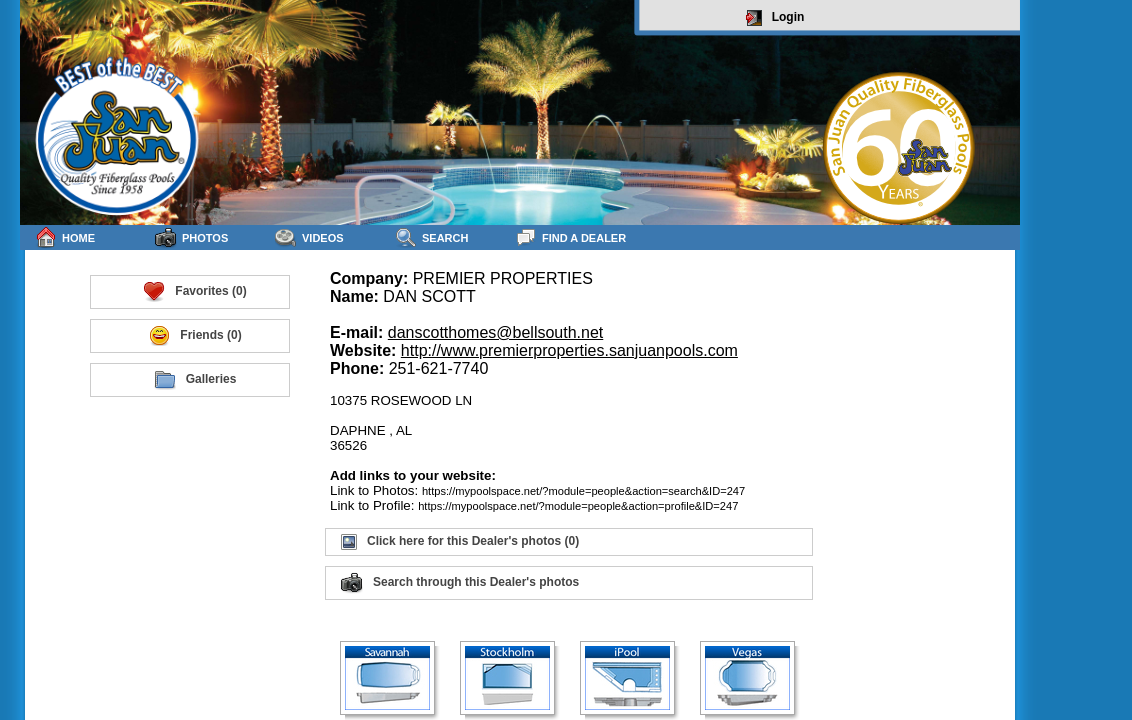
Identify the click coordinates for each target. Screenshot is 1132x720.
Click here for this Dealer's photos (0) (460, 542)
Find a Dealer (570, 237)
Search (431, 237)
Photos (191, 237)
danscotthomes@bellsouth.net (495, 332)
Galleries (195, 380)
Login (775, 18)
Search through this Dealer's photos (460, 583)
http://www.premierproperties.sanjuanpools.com (569, 350)
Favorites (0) (194, 292)
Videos (309, 237)
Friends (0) (194, 336)
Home (65, 237)
